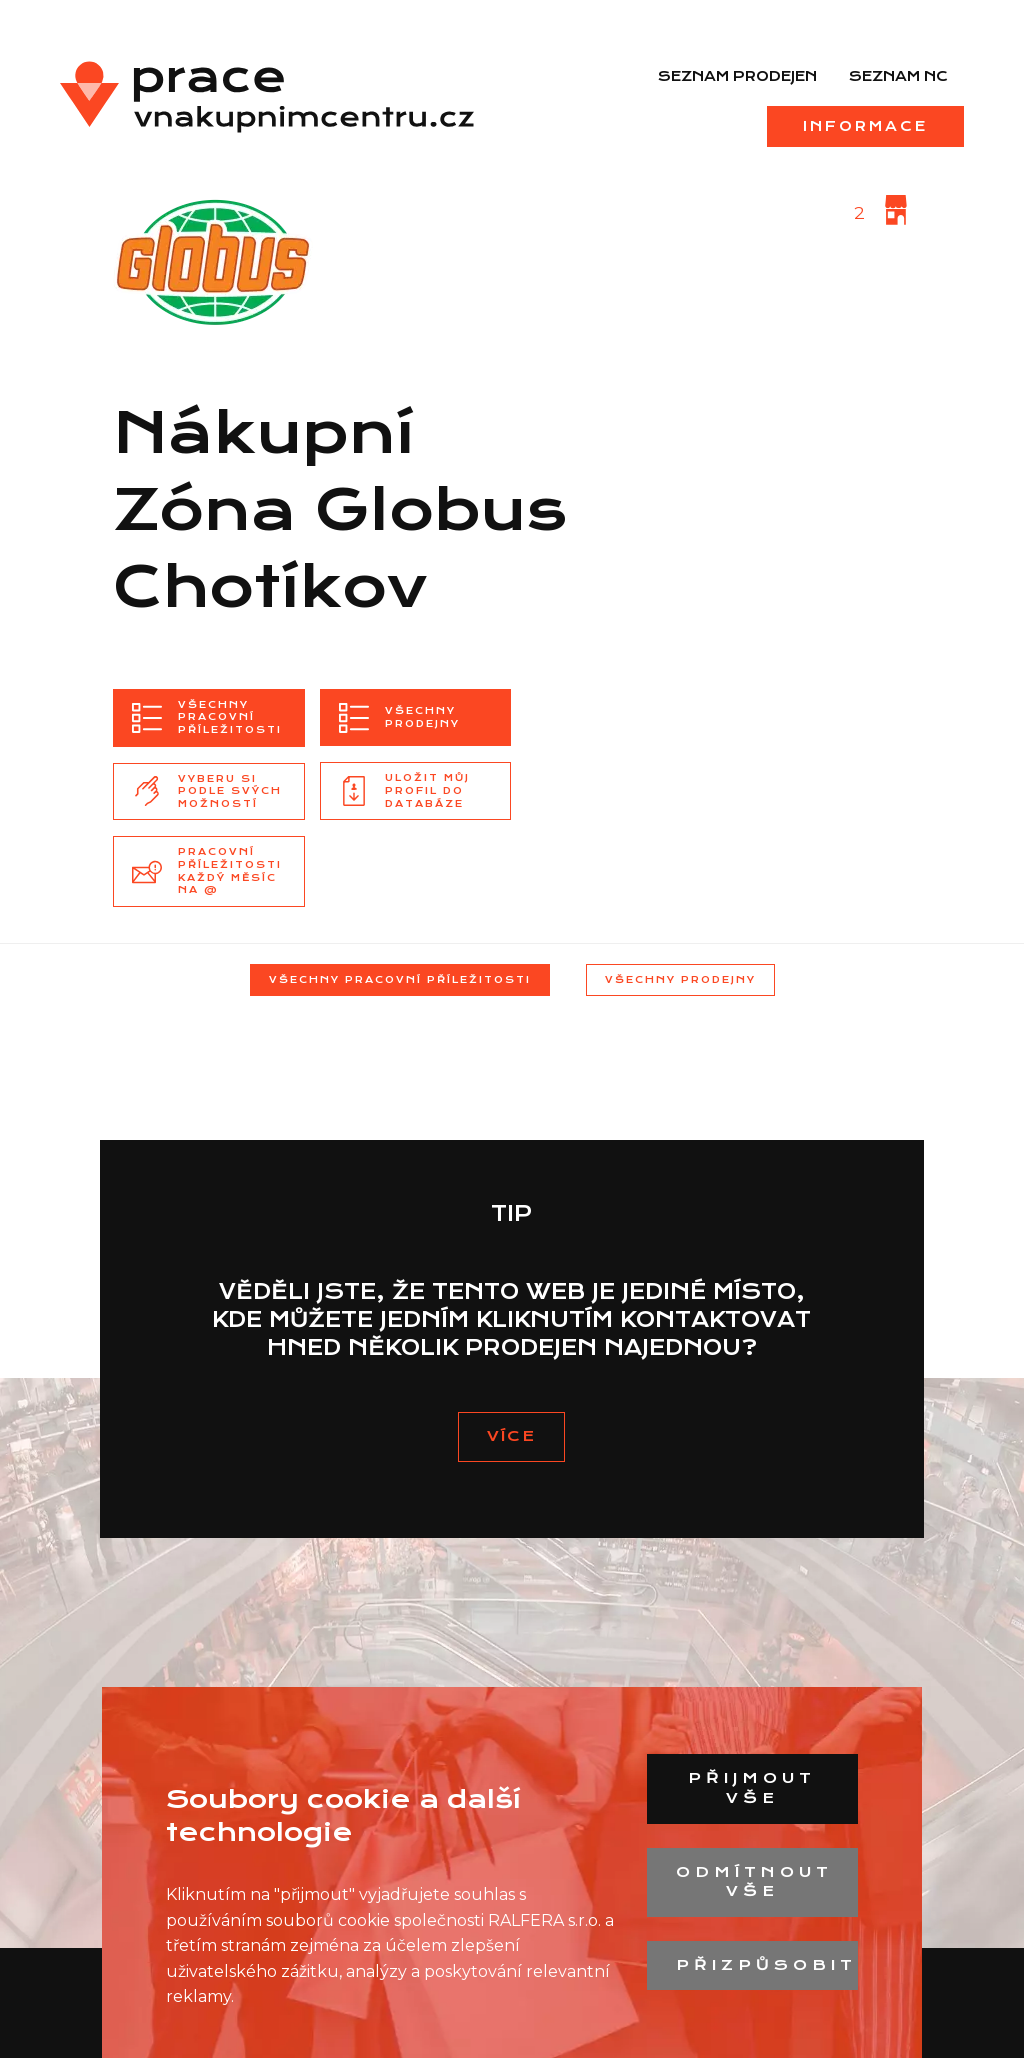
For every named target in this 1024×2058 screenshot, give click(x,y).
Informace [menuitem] (865, 126)
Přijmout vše (752, 1788)
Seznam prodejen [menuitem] (737, 76)
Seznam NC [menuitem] (898, 76)
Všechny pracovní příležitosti (400, 979)
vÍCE (511, 1436)
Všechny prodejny (680, 979)
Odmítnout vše (754, 1882)
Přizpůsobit (766, 1965)
